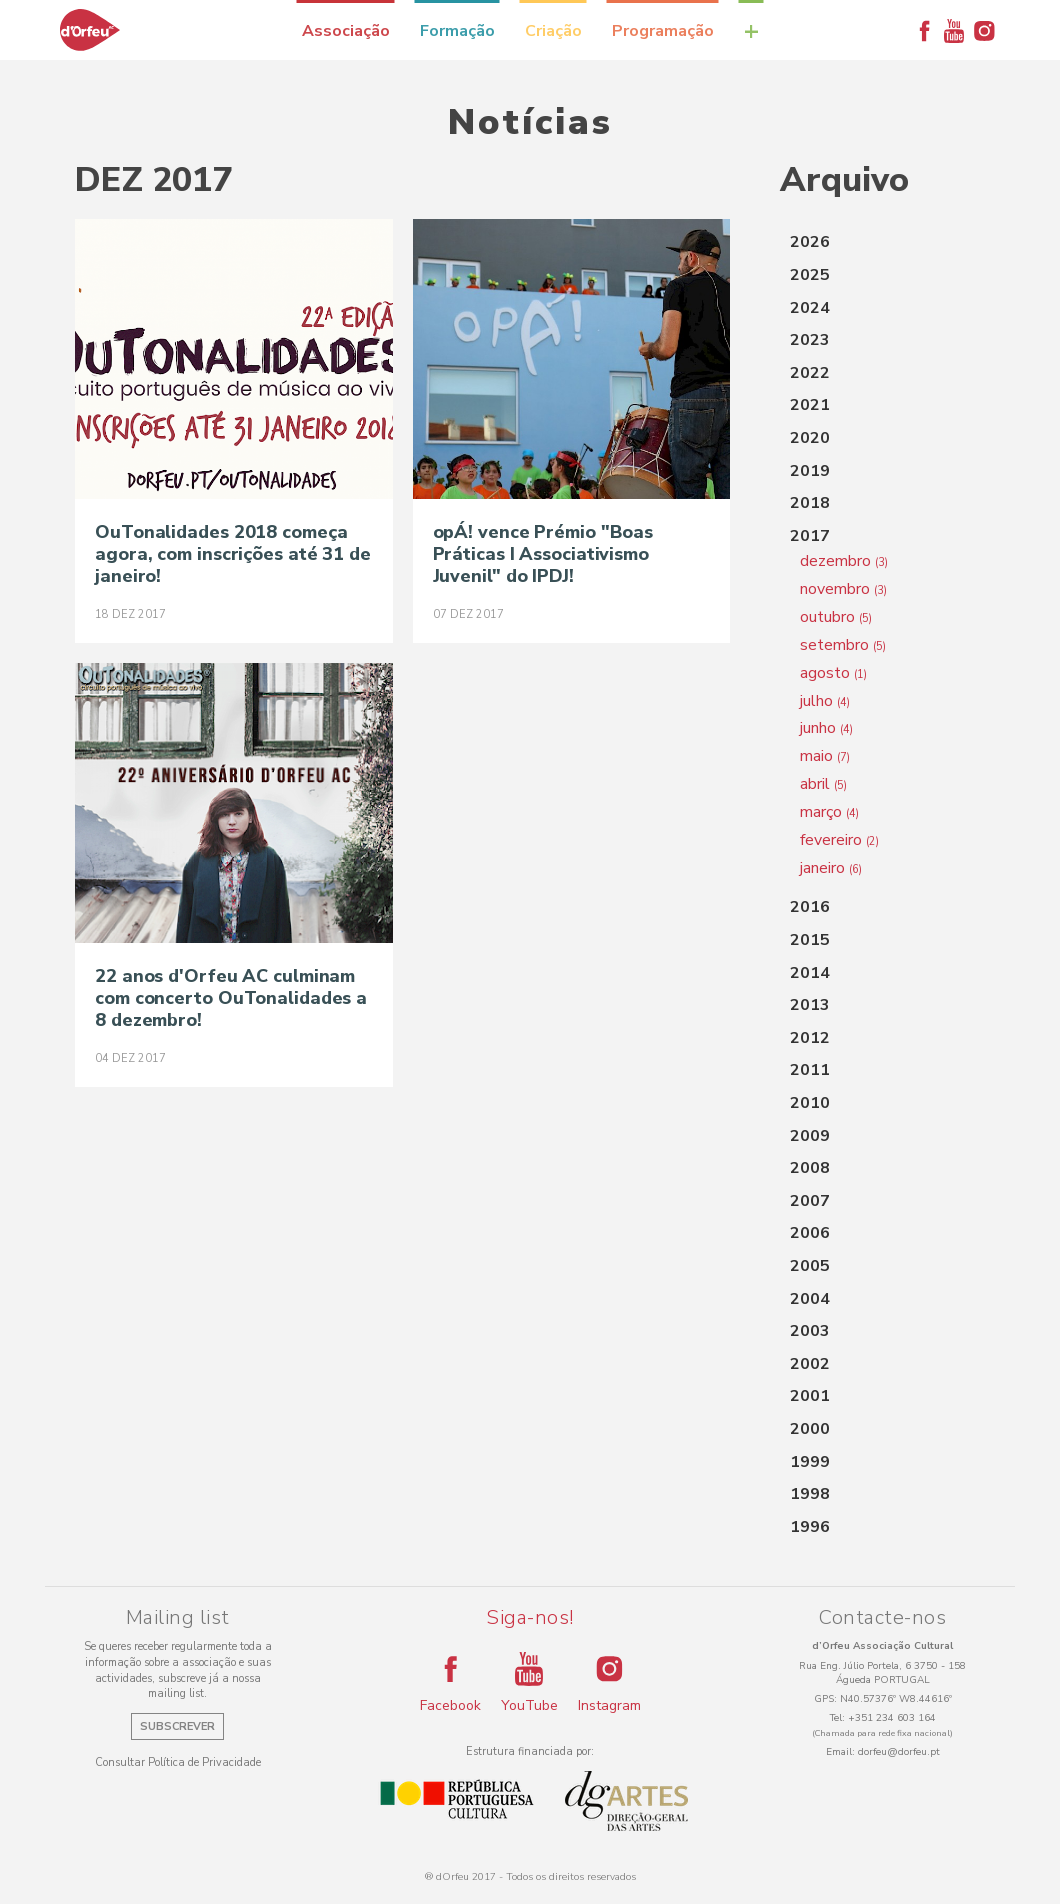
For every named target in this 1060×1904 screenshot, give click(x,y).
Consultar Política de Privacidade (178, 1762)
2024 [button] (810, 308)
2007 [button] (810, 1201)
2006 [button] (810, 1233)
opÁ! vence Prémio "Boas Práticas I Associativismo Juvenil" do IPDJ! (543, 554)
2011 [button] (810, 1070)
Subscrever (177, 1726)
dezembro (844, 561)
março (829, 812)
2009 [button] (810, 1136)
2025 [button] (810, 275)
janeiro (831, 868)
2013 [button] (810, 1005)
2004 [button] (810, 1299)
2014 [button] (810, 973)
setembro (843, 645)
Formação (457, 31)
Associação (346, 31)
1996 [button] (810, 1527)
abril (823, 784)
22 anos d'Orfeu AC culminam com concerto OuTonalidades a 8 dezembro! (231, 998)
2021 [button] (810, 405)
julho (825, 701)
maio (825, 756)
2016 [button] (810, 907)
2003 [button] (810, 1331)
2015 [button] (810, 940)
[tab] (882, 243)
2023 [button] (810, 340)
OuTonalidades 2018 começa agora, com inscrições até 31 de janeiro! (233, 554)
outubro (836, 617)
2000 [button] (810, 1429)
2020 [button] (810, 438)
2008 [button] (810, 1168)
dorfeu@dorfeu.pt (899, 1752)
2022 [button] (810, 373)
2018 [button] (810, 503)
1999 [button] (810, 1462)
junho (826, 728)
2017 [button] (810, 536)
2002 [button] (810, 1364)
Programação (663, 31)
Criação (553, 31)
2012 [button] (810, 1038)
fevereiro (839, 840)
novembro (843, 589)
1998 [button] (810, 1494)
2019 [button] (810, 471)
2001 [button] (810, 1396)
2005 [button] (810, 1266)
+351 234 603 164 (892, 1718)
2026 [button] (810, 242)
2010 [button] (810, 1103)
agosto (833, 673)
